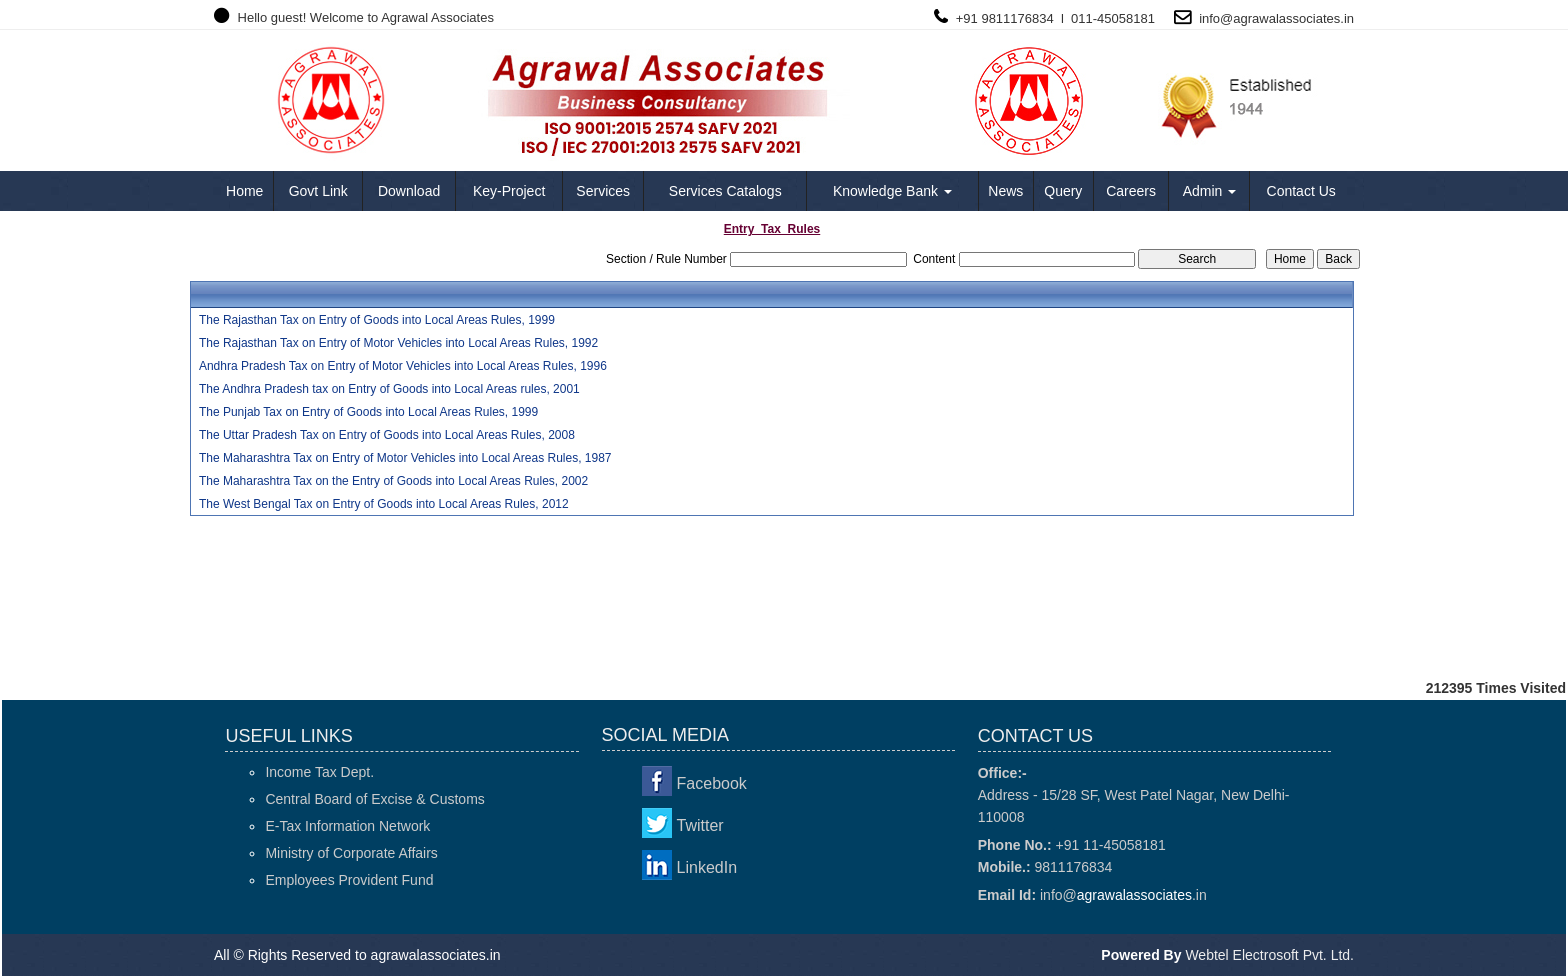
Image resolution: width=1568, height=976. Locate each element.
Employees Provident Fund (349, 880)
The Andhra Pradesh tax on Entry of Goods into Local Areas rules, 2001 (389, 389)
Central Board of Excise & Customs (374, 799)
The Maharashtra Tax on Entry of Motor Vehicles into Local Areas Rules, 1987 (405, 458)
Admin (1210, 191)
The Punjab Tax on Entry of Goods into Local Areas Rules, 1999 (368, 412)
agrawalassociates (1286, 18)
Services (603, 191)
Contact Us (1301, 191)
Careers (1131, 191)
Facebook (712, 783)
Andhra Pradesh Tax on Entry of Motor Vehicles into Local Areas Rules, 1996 (403, 366)
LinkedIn (707, 867)
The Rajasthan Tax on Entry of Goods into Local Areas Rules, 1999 (377, 320)
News (1005, 191)
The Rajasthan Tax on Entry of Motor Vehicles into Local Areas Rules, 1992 (398, 343)
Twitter (700, 825)
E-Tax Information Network (347, 826)
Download (409, 191)
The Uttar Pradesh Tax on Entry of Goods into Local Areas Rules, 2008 (387, 435)
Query (1063, 191)
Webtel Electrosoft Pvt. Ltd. (1269, 955)
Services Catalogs (725, 191)
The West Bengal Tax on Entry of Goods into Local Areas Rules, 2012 (384, 504)
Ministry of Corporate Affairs (351, 853)
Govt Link (318, 191)
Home (244, 191)
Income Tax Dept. (319, 772)
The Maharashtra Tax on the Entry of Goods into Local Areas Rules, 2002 (393, 481)
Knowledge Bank (892, 191)
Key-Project (509, 191)
